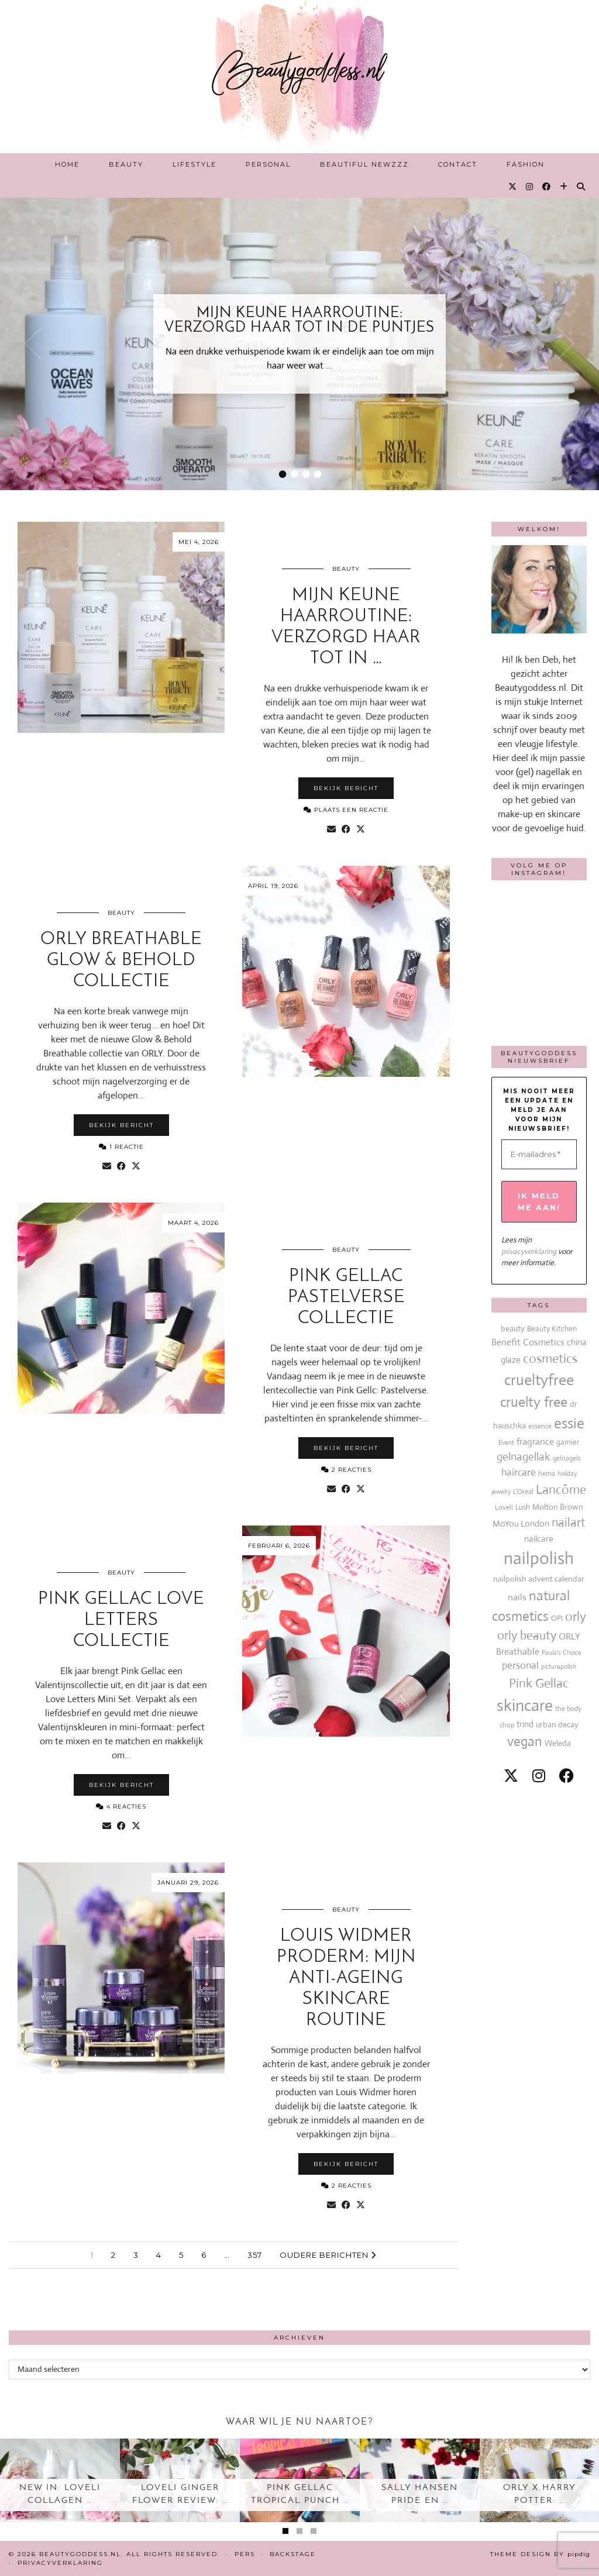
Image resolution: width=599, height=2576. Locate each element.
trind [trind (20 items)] (525, 1724)
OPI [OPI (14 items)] (557, 1618)
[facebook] (566, 1776)
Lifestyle (194, 164)
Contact (457, 164)
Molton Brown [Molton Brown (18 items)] (557, 1506)
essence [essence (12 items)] (540, 1426)
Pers (245, 2554)
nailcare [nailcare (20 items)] (538, 1538)
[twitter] (511, 1776)
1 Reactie (121, 1147)
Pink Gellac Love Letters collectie (121, 1620)
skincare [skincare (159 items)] (525, 1705)
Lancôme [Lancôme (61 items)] (561, 1489)
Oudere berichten (328, 2255)
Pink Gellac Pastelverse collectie (346, 1298)
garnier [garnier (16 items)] (567, 1442)
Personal (268, 164)
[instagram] (538, 1776)
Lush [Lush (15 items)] (522, 1507)
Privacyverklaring (60, 2563)
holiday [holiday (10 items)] (567, 1473)
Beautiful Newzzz (364, 164)
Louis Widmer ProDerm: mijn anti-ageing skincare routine (346, 1978)
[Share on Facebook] (346, 829)
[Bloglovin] (564, 186)
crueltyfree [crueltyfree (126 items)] (539, 1379)
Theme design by (540, 2554)
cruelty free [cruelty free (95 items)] (533, 1402)
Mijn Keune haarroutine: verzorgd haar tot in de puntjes (299, 320)
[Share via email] (331, 829)
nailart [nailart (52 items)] (569, 1522)
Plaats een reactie (346, 810)
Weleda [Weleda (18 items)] (558, 1743)
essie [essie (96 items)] (569, 1423)
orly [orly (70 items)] (575, 1616)
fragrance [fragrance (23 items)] (535, 1441)
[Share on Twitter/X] (360, 829)
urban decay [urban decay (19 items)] (557, 1724)
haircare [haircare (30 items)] (518, 1472)
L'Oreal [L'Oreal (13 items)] (523, 1491)
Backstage (293, 2554)
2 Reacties (346, 1469)
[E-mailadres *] (539, 1154)
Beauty (126, 164)
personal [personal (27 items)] (520, 1665)
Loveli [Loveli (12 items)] (504, 1507)
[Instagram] (530, 186)
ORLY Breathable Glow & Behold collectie (121, 961)
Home (67, 164)
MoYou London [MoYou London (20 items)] (521, 1523)
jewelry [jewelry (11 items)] (501, 1491)
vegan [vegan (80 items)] (524, 1741)
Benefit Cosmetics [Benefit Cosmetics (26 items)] (527, 1342)
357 (254, 2255)
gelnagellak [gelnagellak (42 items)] (523, 1456)
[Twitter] (513, 186)
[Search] (581, 186)
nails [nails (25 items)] (517, 1597)
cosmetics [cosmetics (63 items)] (550, 1358)
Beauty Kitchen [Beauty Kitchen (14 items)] (552, 1329)
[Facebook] (547, 186)
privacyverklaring (528, 1251)
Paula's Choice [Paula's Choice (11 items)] (561, 1652)
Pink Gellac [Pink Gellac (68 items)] (539, 1683)
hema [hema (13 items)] (546, 1473)
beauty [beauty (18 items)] (513, 1328)
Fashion (526, 164)
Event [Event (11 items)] (506, 1442)
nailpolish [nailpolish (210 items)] (539, 1558)
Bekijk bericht (346, 788)
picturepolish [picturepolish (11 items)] (558, 1666)
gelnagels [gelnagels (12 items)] (567, 1458)
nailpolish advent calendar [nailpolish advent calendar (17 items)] (538, 1578)
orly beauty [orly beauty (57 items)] (526, 1635)
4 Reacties (121, 1806)
